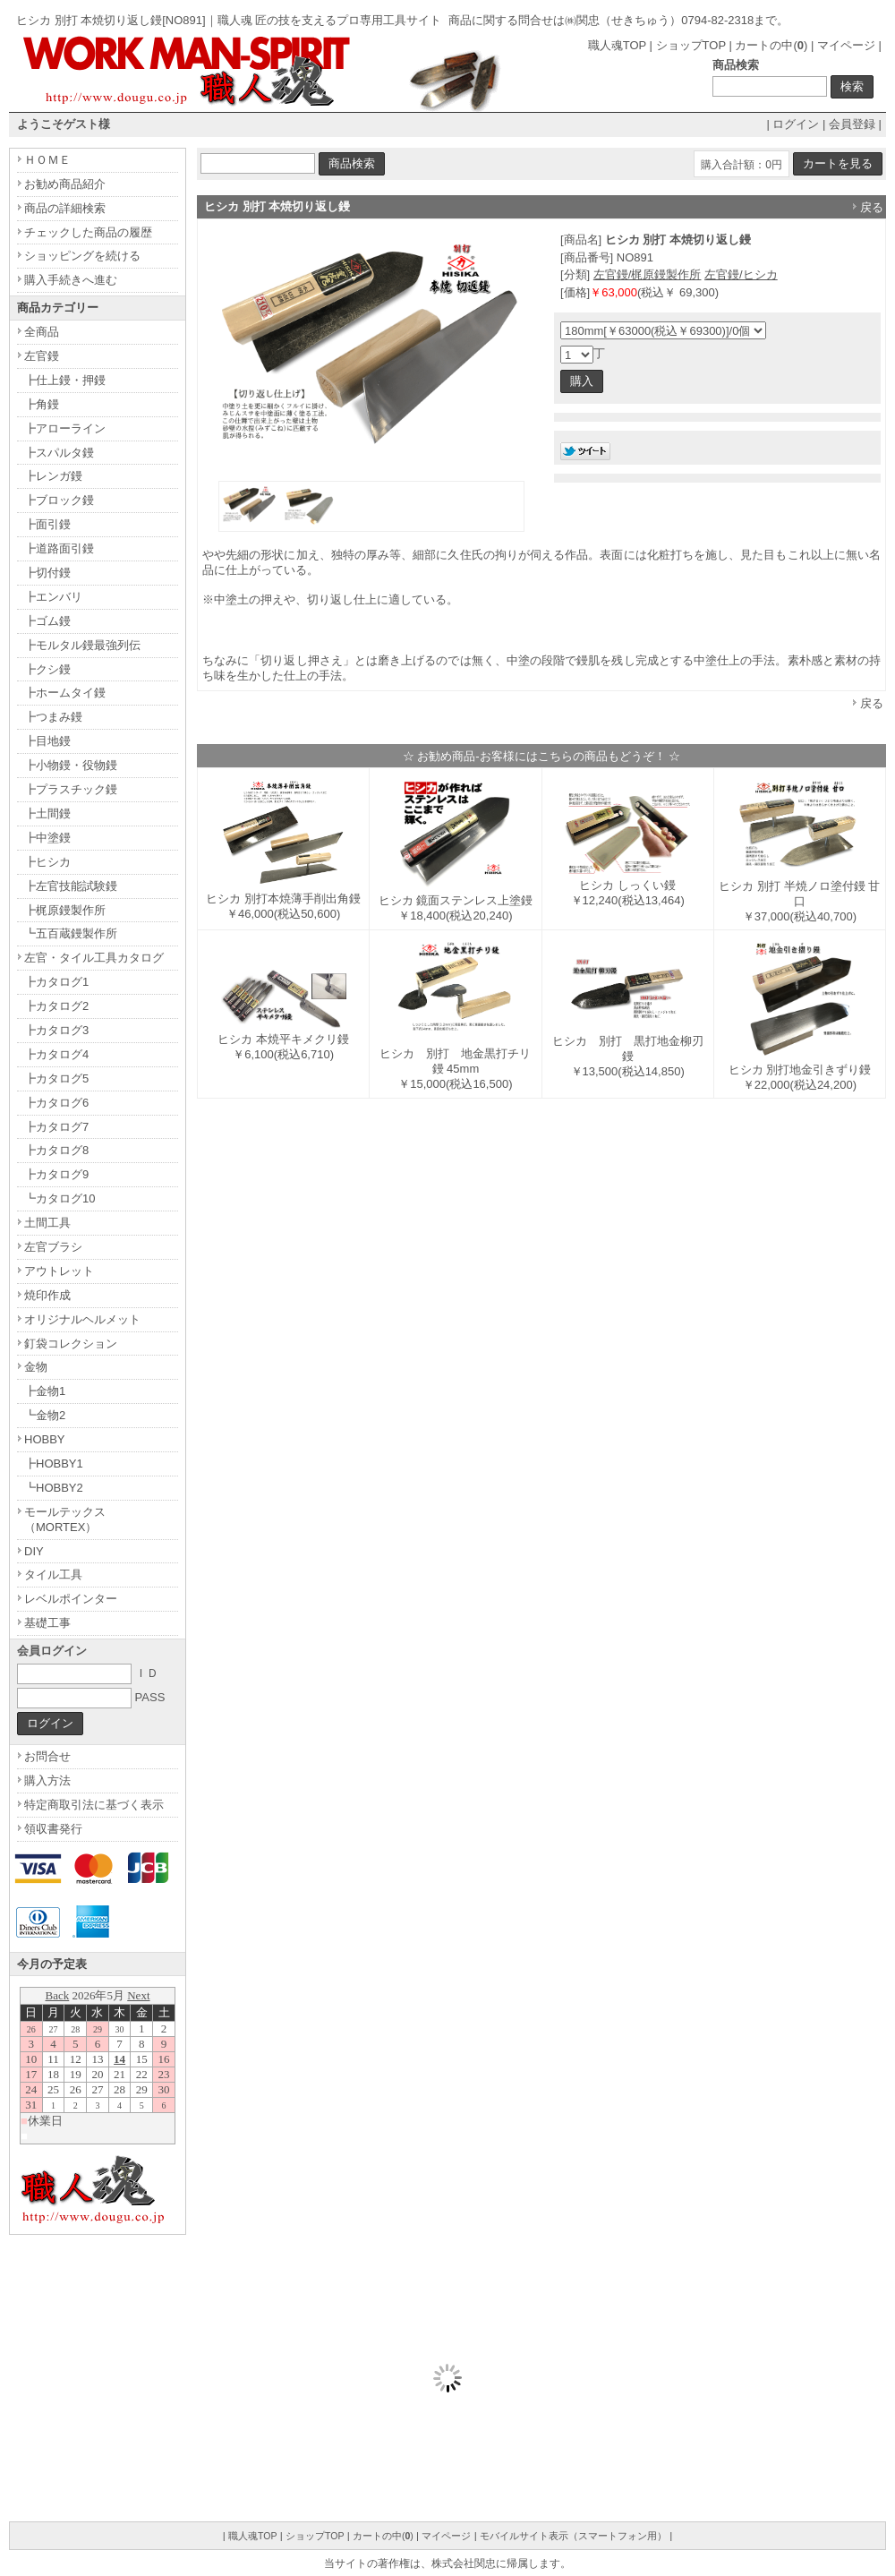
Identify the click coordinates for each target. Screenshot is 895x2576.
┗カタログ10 (59, 1198)
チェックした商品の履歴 (88, 232)
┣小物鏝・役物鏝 (70, 765)
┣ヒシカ (47, 862)
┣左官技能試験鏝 (70, 886)
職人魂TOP (617, 45)
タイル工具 (53, 1574)
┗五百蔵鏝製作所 (70, 933)
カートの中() (771, 45)
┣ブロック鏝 (59, 500)
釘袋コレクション (70, 1343)
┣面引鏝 (47, 524)
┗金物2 (44, 1415)
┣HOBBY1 (53, 1463)
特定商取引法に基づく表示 (94, 1804)
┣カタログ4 (56, 1054)
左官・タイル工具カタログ (94, 957)
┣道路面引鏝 (59, 548)
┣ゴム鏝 (47, 621)
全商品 (41, 331)
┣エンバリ (53, 596)
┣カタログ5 (56, 1078)
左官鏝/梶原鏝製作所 (647, 274)
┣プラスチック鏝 (70, 789)
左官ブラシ (53, 1247)
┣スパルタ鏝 (59, 452)
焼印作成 (47, 1295)
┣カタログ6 (56, 1102)
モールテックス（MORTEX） (65, 1519)
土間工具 (47, 1222)
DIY (34, 1551)
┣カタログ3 (56, 1030)
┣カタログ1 (56, 981)
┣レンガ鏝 (53, 476)
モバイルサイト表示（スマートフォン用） (573, 2535)
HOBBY (44, 1439)
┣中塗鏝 (47, 837)
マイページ (846, 45)
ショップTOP (691, 45)
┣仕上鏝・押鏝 (65, 380)
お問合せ (47, 1756)
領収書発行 (53, 1829)
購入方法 (47, 1780)
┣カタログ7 (56, 1127)
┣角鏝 (41, 404)
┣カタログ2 (56, 1006)
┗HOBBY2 (53, 1487)
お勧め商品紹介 (65, 184)
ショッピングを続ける (82, 255)
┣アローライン (65, 428)
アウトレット (59, 1271)
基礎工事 (47, 1623)
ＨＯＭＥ (47, 160)
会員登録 (852, 124)
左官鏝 (41, 356)
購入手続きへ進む (70, 280)
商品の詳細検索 (65, 208)
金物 (35, 1367)
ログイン (795, 124)
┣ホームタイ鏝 (65, 692)
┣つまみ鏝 (53, 716)
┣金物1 (44, 1391)
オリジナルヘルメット (82, 1319)
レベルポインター (70, 1598)
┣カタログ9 (56, 1174)
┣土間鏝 (47, 813)
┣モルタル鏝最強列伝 (82, 645)
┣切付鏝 (47, 572)
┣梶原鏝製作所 (65, 910)
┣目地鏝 (47, 741)
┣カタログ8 (56, 1150)
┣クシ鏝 (47, 669)
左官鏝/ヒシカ (741, 274)
